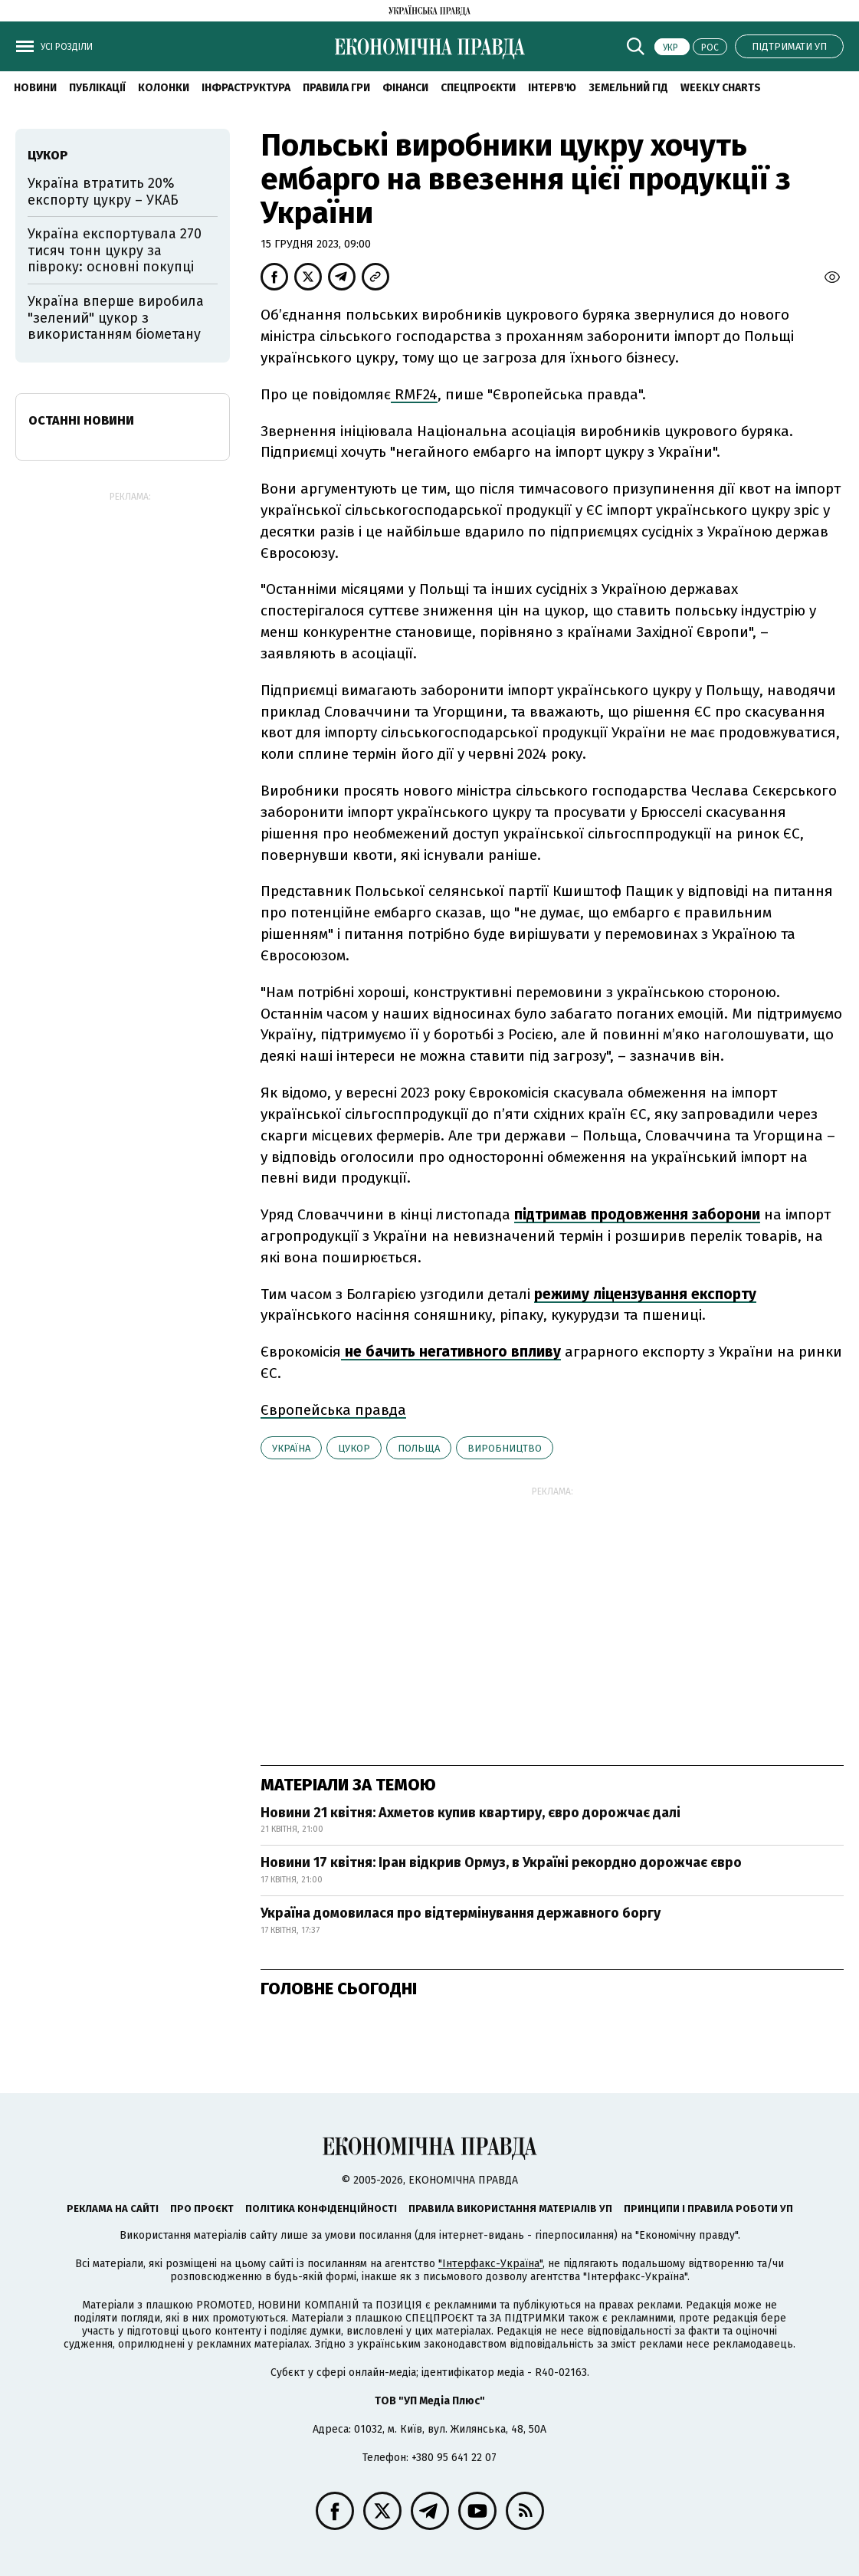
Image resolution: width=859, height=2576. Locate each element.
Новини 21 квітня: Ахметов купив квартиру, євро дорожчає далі (470, 1812)
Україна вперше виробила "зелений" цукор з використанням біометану (116, 318)
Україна (291, 1448)
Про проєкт (202, 2208)
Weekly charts (720, 87)
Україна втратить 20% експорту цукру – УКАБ (103, 191)
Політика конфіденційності (321, 2208)
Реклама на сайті (113, 2208)
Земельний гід (628, 87)
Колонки (163, 87)
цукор (354, 1448)
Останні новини (81, 420)
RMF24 (414, 394)
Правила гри (336, 87)
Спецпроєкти (478, 87)
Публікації (97, 87)
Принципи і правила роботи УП (708, 2208)
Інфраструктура (246, 87)
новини (35, 87)
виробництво (504, 1448)
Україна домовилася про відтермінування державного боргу (461, 1913)
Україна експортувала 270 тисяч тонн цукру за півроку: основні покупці (115, 250)
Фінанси (405, 87)
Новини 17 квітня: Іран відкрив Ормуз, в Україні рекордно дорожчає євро (501, 1862)
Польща (419, 1448)
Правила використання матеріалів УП (510, 2208)
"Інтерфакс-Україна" (490, 2263)
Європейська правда (333, 1410)
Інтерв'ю (552, 87)
